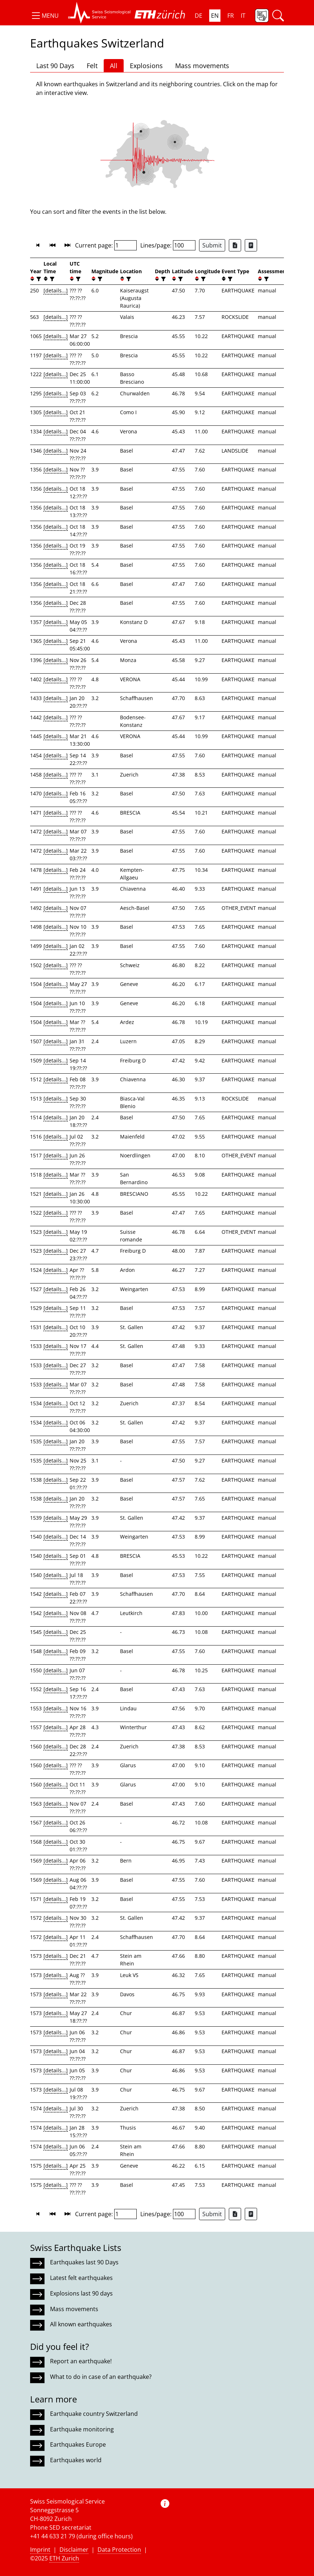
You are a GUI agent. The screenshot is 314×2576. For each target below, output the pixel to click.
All (113, 65)
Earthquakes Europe (78, 2444)
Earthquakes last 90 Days (84, 2262)
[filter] (37, 279)
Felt (92, 65)
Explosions (146, 65)
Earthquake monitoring (82, 2429)
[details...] (56, 290)
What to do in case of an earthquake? (101, 2377)
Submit (212, 245)
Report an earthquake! (81, 2361)
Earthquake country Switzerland (94, 2414)
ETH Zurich (64, 2558)
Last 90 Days (55, 65)
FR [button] (230, 16)
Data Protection (119, 2550)
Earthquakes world (76, 2460)
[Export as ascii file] (251, 245)
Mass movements (202, 65)
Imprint (40, 2550)
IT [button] (243, 16)
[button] (44, 15)
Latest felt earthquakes (81, 2278)
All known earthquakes (81, 2324)
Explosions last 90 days (81, 2293)
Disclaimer (73, 2550)
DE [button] (198, 16)
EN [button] (215, 16)
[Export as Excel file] (235, 245)
